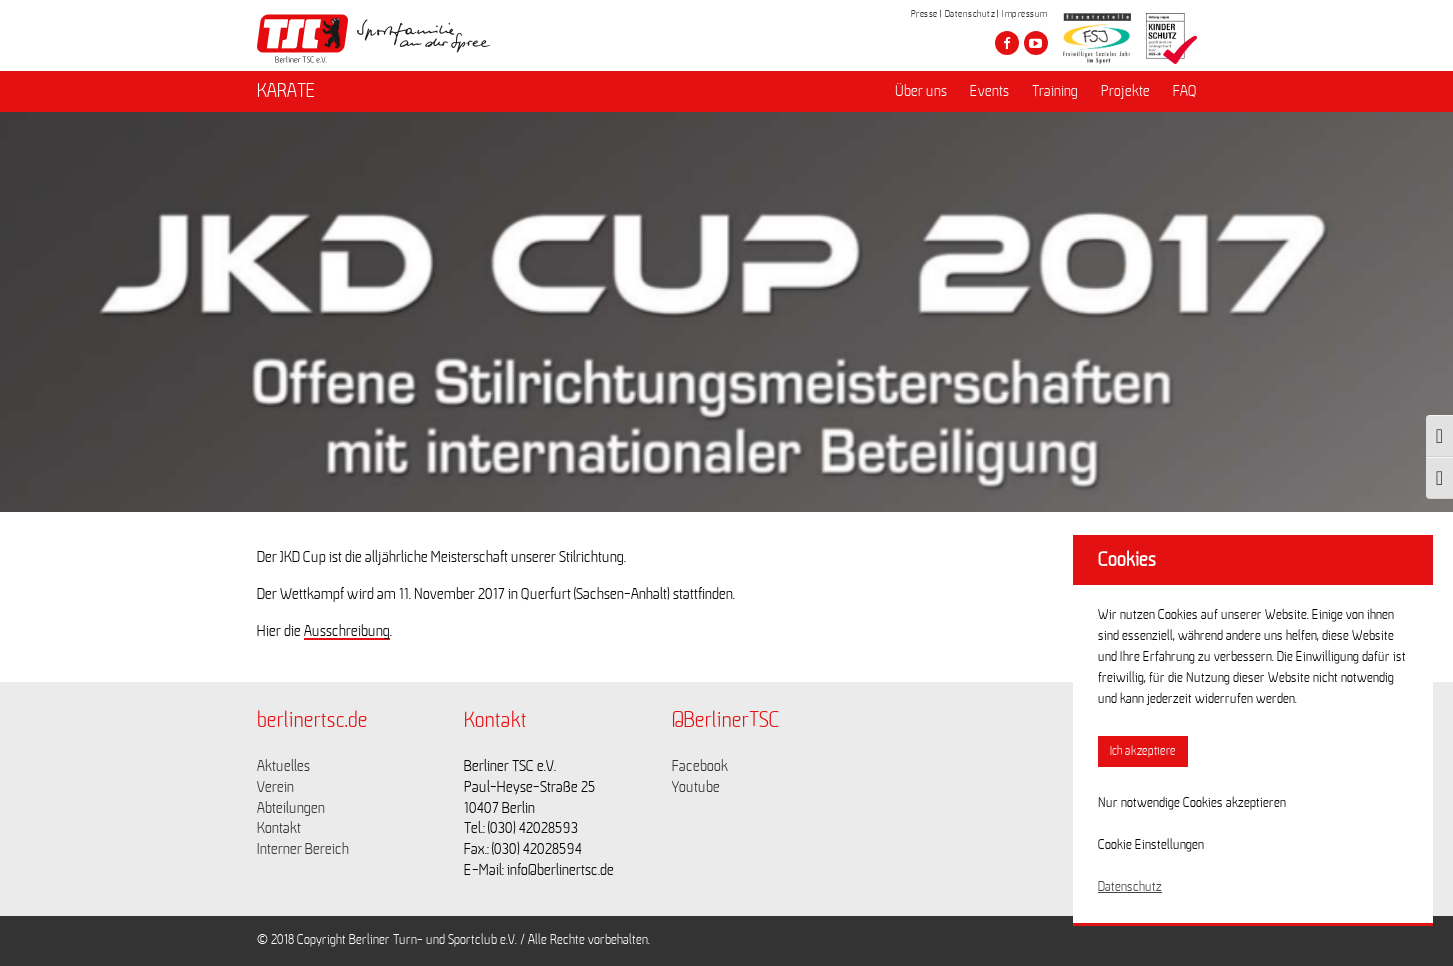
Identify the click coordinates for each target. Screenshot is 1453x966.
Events (989, 91)
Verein (275, 787)
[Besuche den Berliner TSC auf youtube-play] (1036, 43)
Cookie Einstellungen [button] (1151, 845)
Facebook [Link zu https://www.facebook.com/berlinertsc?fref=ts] (700, 766)
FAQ (1185, 91)
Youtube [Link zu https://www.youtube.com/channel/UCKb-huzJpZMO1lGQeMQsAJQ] (696, 787)
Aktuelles (283, 766)
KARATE (286, 91)
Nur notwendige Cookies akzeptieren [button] (1192, 803)
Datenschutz (970, 14)
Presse (924, 14)
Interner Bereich (303, 849)
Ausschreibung (347, 631)
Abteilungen (291, 808)
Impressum (1025, 14)
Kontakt (279, 828)
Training (1055, 91)
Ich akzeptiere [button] (1143, 751)
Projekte (1125, 91)
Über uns (921, 91)
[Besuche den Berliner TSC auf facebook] (1007, 43)
